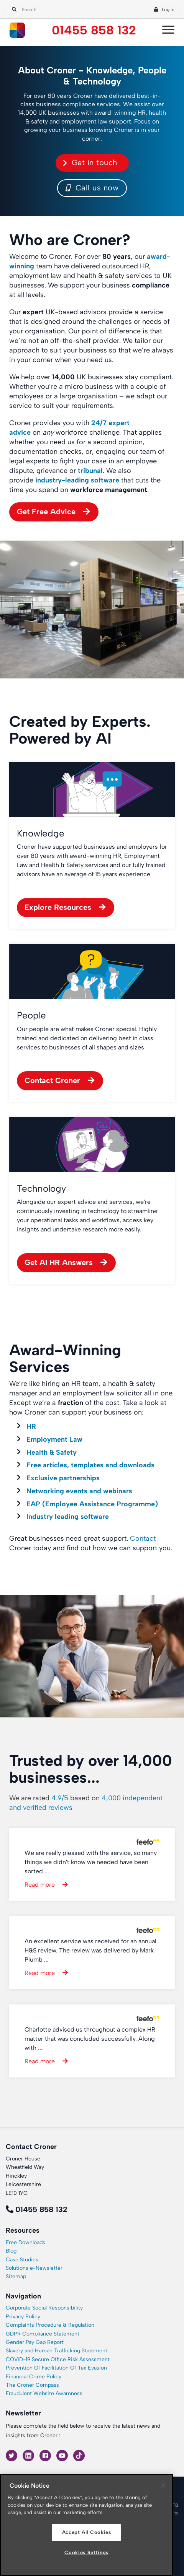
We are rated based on (86, 1803)
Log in (168, 9)
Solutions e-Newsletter (34, 2268)
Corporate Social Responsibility (44, 2308)
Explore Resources (58, 907)
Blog (11, 2251)
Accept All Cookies (86, 2532)
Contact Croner (52, 1080)
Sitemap (16, 2276)
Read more (40, 1884)
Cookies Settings (86, 2552)
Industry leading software (67, 1516)
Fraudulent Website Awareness (44, 2393)
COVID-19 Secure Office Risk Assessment (58, 2359)
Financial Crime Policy (33, 2376)
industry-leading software (77, 480)
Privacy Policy (23, 2316)
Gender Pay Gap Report (35, 2342)
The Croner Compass (32, 2385)
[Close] (163, 2485)
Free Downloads (25, 2242)
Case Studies (22, 2259)
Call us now (92, 187)
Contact (143, 1538)
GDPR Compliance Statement (42, 2334)
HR (31, 1426)
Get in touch (94, 162)
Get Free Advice (46, 511)
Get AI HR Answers (59, 1262)
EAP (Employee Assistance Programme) (92, 1504)
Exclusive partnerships (63, 1478)
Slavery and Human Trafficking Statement (56, 2350)
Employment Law (54, 1439)
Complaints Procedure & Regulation (50, 2325)
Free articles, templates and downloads (90, 1465)
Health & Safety (51, 1452)
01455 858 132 (94, 30)
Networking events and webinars (79, 1491)
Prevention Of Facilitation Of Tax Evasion (56, 2368)
